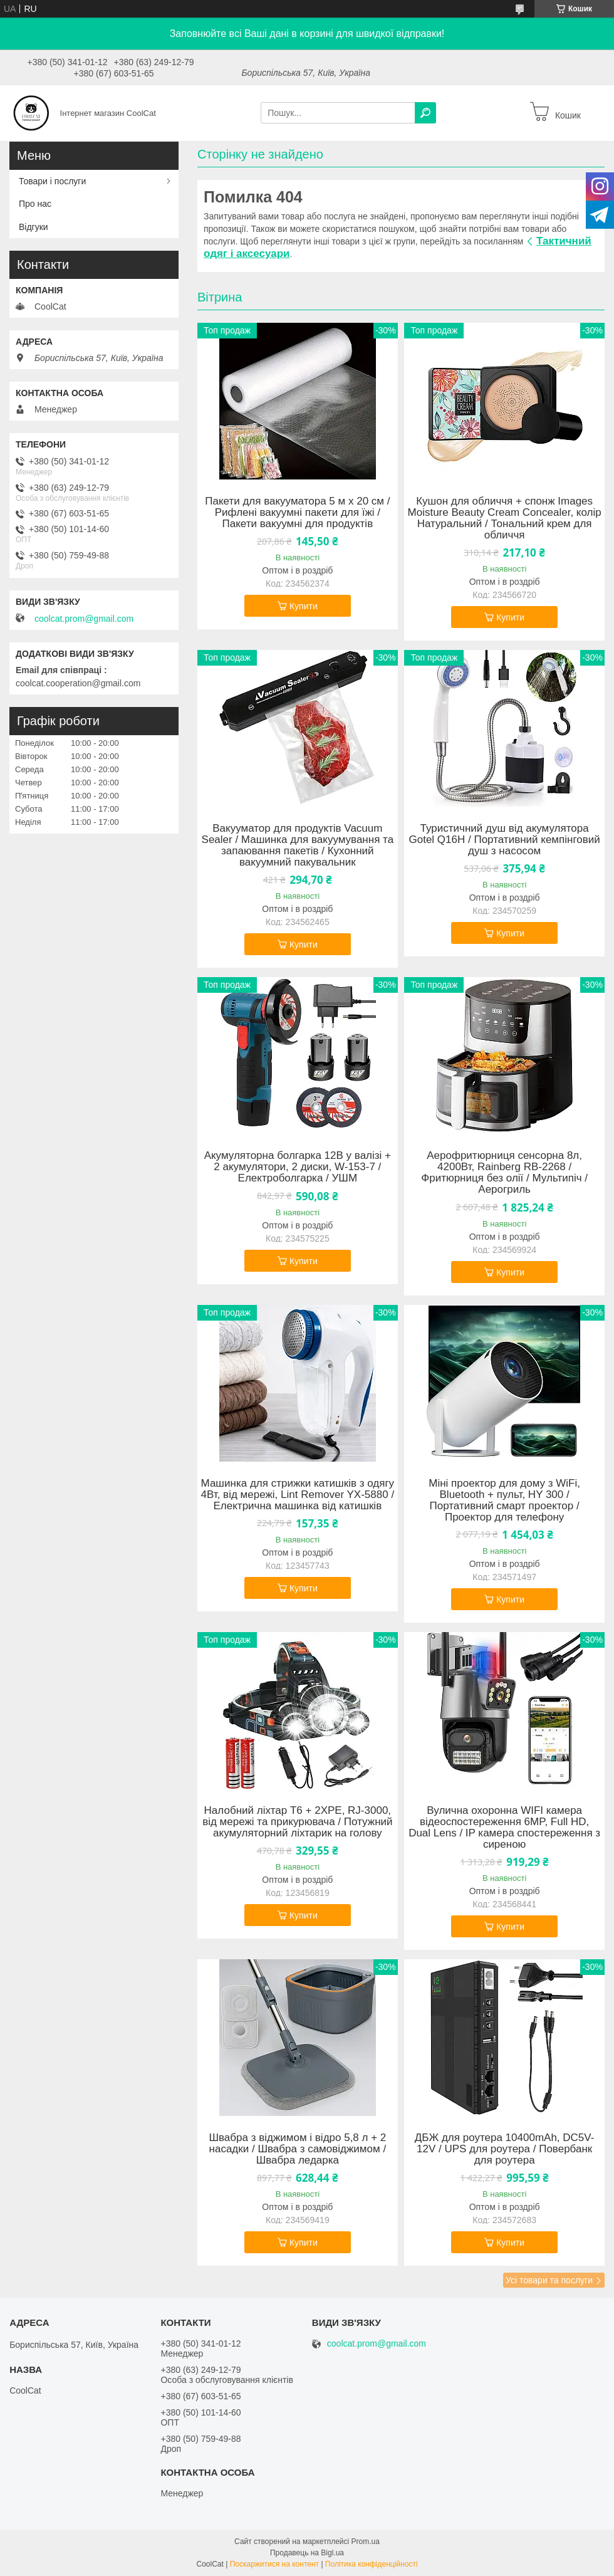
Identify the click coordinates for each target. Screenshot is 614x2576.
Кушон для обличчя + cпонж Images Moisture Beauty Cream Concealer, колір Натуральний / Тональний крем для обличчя (504, 518)
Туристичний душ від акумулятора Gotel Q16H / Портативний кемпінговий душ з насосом (504, 840)
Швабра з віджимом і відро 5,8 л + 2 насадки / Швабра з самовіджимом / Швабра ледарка (297, 2149)
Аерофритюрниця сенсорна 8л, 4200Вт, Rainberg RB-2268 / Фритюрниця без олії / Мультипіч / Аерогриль (504, 1172)
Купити (303, 606)
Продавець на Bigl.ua (307, 2552)
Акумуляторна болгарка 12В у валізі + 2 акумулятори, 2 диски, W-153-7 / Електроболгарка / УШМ (297, 1167)
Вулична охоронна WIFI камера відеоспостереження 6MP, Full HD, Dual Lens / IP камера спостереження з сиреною (504, 1827)
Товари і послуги (52, 181)
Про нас (35, 204)
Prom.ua (365, 2541)
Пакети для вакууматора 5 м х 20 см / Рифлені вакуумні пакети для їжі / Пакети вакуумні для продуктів (297, 513)
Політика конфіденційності (371, 2564)
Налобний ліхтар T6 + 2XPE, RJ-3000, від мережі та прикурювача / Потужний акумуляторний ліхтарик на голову (297, 1822)
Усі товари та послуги (549, 2280)
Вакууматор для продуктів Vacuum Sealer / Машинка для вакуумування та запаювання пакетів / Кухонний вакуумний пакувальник (298, 845)
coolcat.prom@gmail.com (83, 619)
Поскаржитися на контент (274, 2564)
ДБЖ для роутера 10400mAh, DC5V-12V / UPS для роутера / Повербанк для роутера (505, 2149)
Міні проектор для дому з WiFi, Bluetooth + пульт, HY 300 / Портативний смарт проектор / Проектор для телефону (504, 1500)
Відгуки (33, 227)
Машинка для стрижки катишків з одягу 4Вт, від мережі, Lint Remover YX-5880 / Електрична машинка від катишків (298, 1495)
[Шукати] (425, 112)
